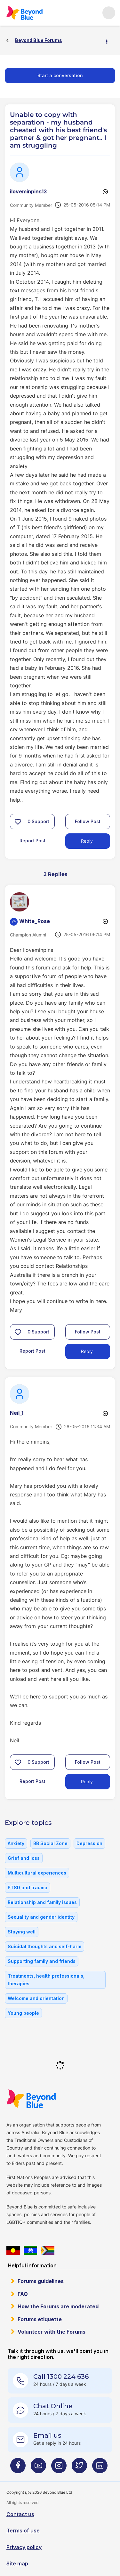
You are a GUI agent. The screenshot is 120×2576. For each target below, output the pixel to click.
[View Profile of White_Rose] (34, 921)
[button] (18, 821)
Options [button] (109, 40)
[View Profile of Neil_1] (16, 1413)
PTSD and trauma (27, 1887)
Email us (47, 2435)
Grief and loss (24, 1858)
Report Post (32, 840)
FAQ (23, 2294)
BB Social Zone (50, 1843)
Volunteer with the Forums (51, 2332)
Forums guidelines (41, 2281)
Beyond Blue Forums (24, 12)
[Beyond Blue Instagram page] (59, 2468)
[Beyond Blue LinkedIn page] (100, 2468)
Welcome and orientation (36, 1998)
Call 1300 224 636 (61, 2376)
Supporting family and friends (42, 1961)
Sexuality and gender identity (41, 1917)
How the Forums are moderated (58, 2306)
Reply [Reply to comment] (87, 1351)
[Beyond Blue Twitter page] (79, 2468)
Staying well (22, 1931)
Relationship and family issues (42, 1902)
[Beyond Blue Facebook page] (18, 2468)
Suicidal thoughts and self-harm (44, 1946)
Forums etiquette (40, 2319)
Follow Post (87, 821)
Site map (17, 2563)
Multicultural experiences (37, 1872)
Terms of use (23, 2530)
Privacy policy (24, 2547)
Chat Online (53, 2406)
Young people (23, 2013)
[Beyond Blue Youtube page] (38, 2468)
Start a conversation (60, 75)
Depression (89, 1843)
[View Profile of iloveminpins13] (28, 191)
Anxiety (16, 1843)
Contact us (20, 2514)
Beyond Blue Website (31, 2099)
